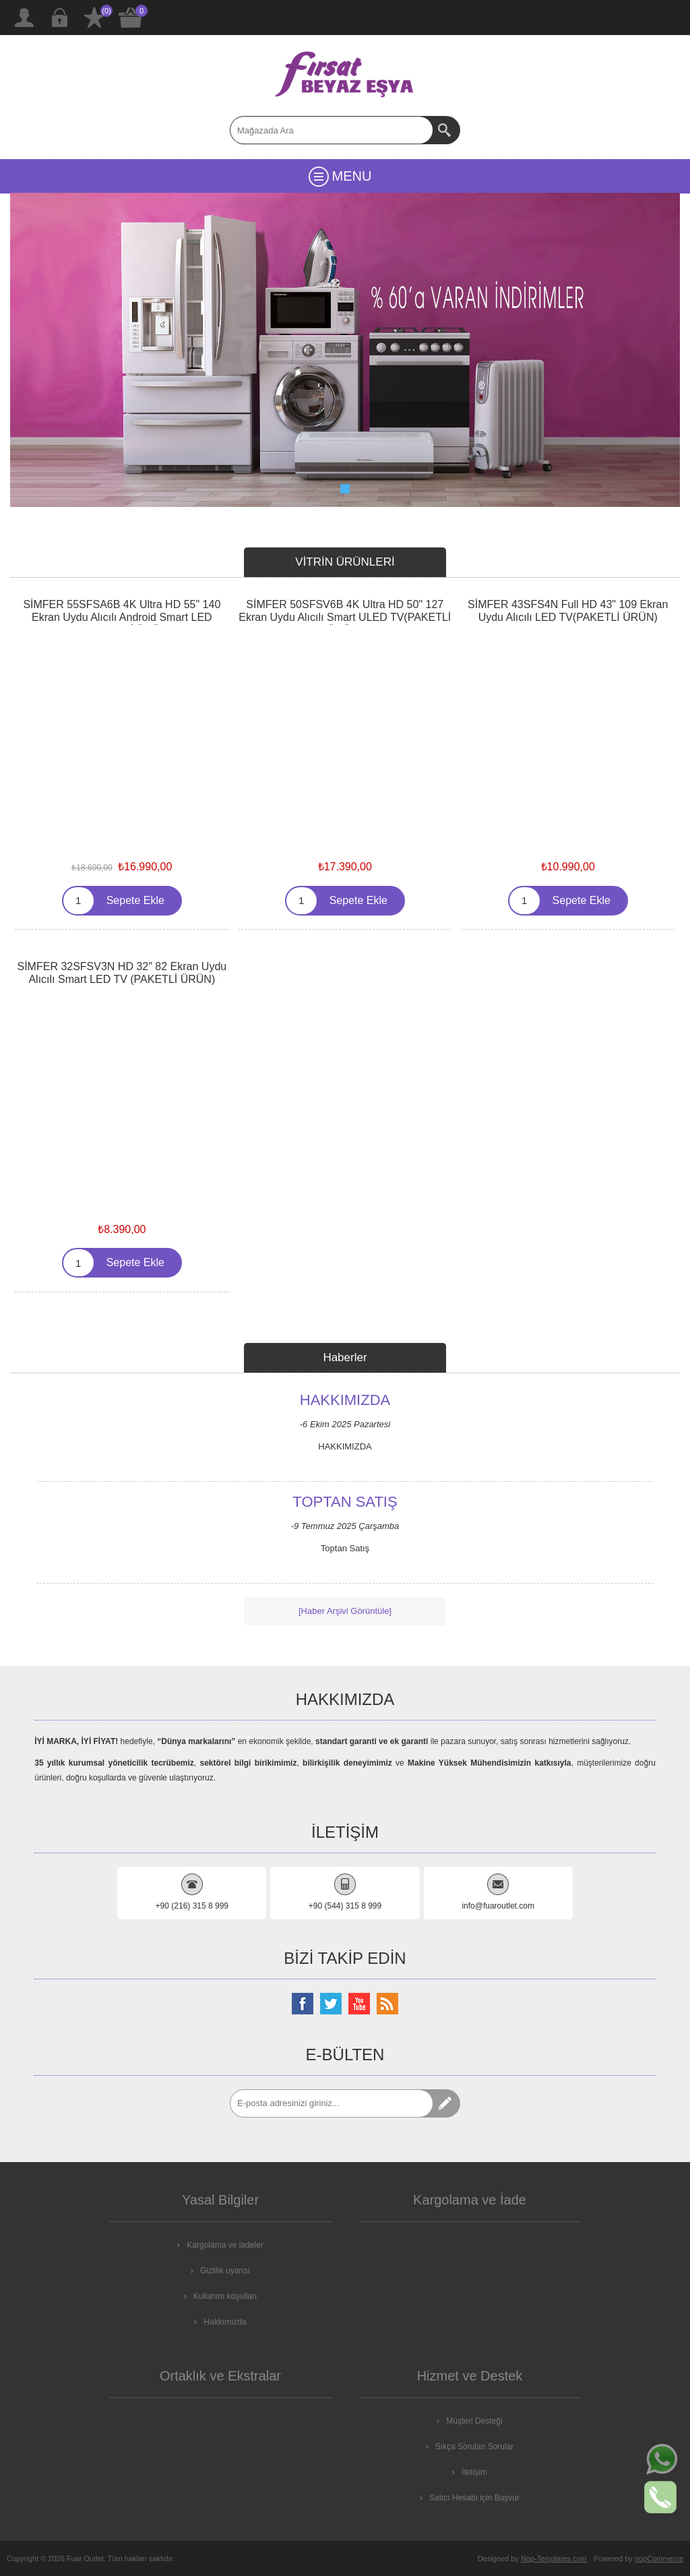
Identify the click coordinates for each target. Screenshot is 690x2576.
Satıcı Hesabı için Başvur (474, 2498)
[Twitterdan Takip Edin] (331, 2003)
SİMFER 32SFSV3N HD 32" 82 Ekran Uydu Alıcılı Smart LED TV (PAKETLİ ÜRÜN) (121, 973)
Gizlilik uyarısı (225, 2270)
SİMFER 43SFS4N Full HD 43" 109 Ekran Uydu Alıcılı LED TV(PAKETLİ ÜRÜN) (568, 611)
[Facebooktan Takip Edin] (302, 2003)
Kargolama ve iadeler (225, 2245)
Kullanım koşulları (225, 2296)
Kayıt (24, 17)
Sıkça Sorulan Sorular (474, 2446)
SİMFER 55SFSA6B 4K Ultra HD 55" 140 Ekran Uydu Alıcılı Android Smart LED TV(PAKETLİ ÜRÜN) (121, 617)
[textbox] (331, 130)
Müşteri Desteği (474, 2421)
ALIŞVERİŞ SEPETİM (131, 17)
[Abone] (331, 2103)
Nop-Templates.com (554, 2558)
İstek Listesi (94, 17)
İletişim (474, 2472)
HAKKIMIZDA (345, 1401)
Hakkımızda (224, 2322)
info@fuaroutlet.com (498, 1906)
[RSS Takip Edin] (387, 2003)
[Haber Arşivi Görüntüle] (345, 1611)
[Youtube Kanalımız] (359, 2003)
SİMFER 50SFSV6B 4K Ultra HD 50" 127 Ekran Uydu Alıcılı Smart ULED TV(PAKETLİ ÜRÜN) (345, 617)
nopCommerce (659, 2558)
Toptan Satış (344, 1502)
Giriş (59, 17)
